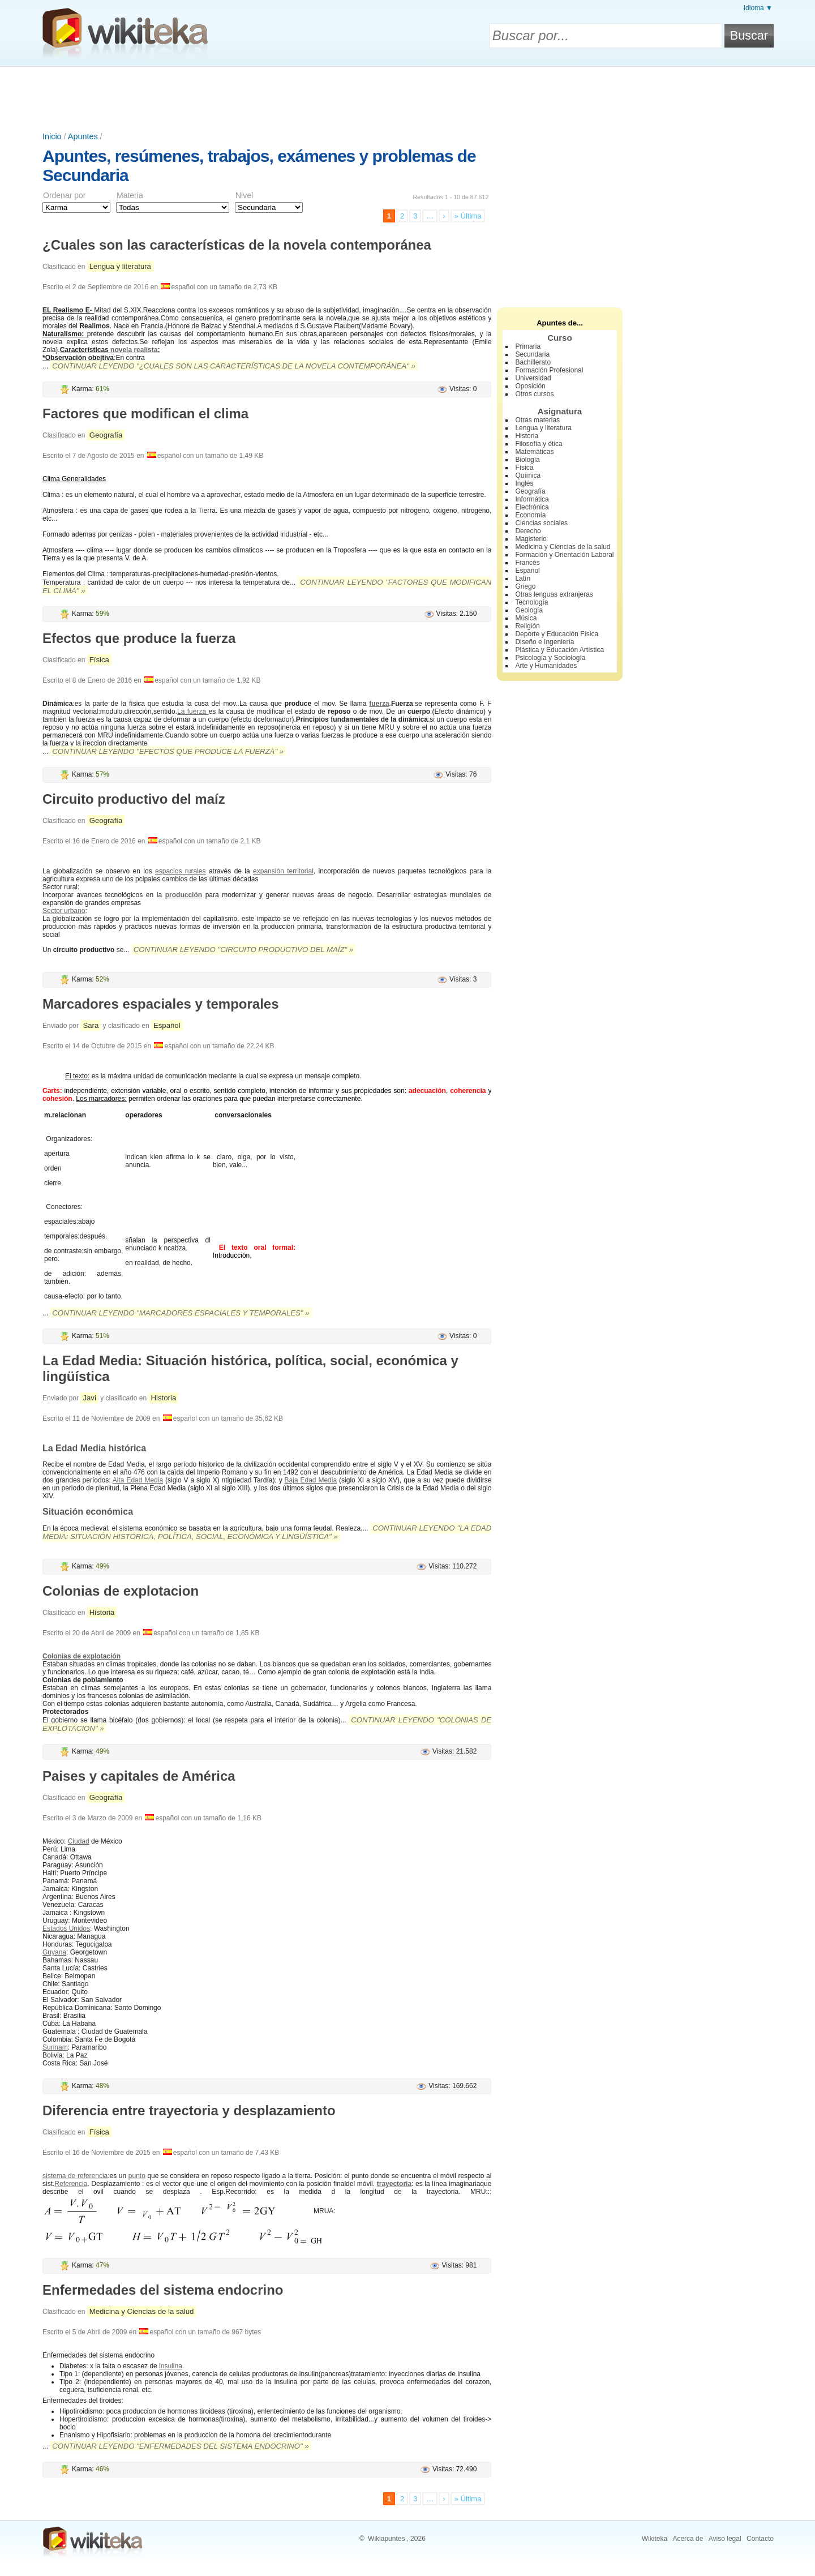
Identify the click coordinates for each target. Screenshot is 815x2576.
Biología (527, 460)
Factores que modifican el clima (145, 413)
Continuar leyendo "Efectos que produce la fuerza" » (168, 751)
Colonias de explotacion (120, 1590)
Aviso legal (725, 2539)
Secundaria (532, 354)
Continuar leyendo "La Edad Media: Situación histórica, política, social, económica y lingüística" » (266, 1532)
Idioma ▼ (758, 8)
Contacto (760, 2539)
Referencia (70, 2184)
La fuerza (193, 711)
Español (167, 1025)
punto (136, 2176)
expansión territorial (283, 871)
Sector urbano (63, 911)
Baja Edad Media (311, 1480)
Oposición (530, 386)
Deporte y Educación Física (556, 634)
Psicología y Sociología (550, 658)
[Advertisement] (407, 98)
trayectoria (394, 2184)
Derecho (528, 531)
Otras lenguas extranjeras (554, 594)
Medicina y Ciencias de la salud (141, 2311)
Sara (90, 1025)
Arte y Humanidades (546, 666)
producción (183, 895)
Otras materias (537, 420)
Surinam (55, 2047)
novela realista (133, 350)
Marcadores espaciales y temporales (160, 1003)
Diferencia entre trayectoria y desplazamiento (189, 2110)
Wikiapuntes (386, 2539)
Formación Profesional (549, 370)
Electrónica (531, 507)
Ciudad (78, 1841)
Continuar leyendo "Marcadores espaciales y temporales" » (180, 1313)
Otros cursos (534, 394)
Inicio (52, 136)
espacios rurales (180, 871)
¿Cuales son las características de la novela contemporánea (236, 244)
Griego (525, 586)
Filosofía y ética (538, 444)
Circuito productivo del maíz (133, 799)
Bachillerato (533, 362)
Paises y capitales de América (138, 1776)
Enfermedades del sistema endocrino (162, 2290)
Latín (522, 578)
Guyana (54, 1952)
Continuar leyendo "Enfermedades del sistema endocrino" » (180, 2446)
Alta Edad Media (138, 1480)
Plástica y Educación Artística (559, 650)
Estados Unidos (66, 1928)
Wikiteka (654, 2539)
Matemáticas (534, 452)
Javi (89, 1398)
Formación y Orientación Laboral (564, 555)
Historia (164, 1398)
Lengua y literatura (120, 266)
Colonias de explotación (81, 1656)
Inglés (524, 483)
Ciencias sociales (541, 523)
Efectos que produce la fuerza (138, 638)
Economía (530, 515)
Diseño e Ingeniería (544, 642)
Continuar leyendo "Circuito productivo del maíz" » (243, 949)
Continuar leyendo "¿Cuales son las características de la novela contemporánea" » (233, 366)
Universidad (533, 378)
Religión (527, 626)
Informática (531, 499)
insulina (170, 2366)
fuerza (379, 704)
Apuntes (83, 136)
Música (526, 618)
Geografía (106, 435)
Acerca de (687, 2539)
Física (99, 659)
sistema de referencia (75, 2176)
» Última (468, 216)
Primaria (528, 346)
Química (528, 475)
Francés (527, 563)
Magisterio (530, 539)
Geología (529, 610)
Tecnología (531, 602)
